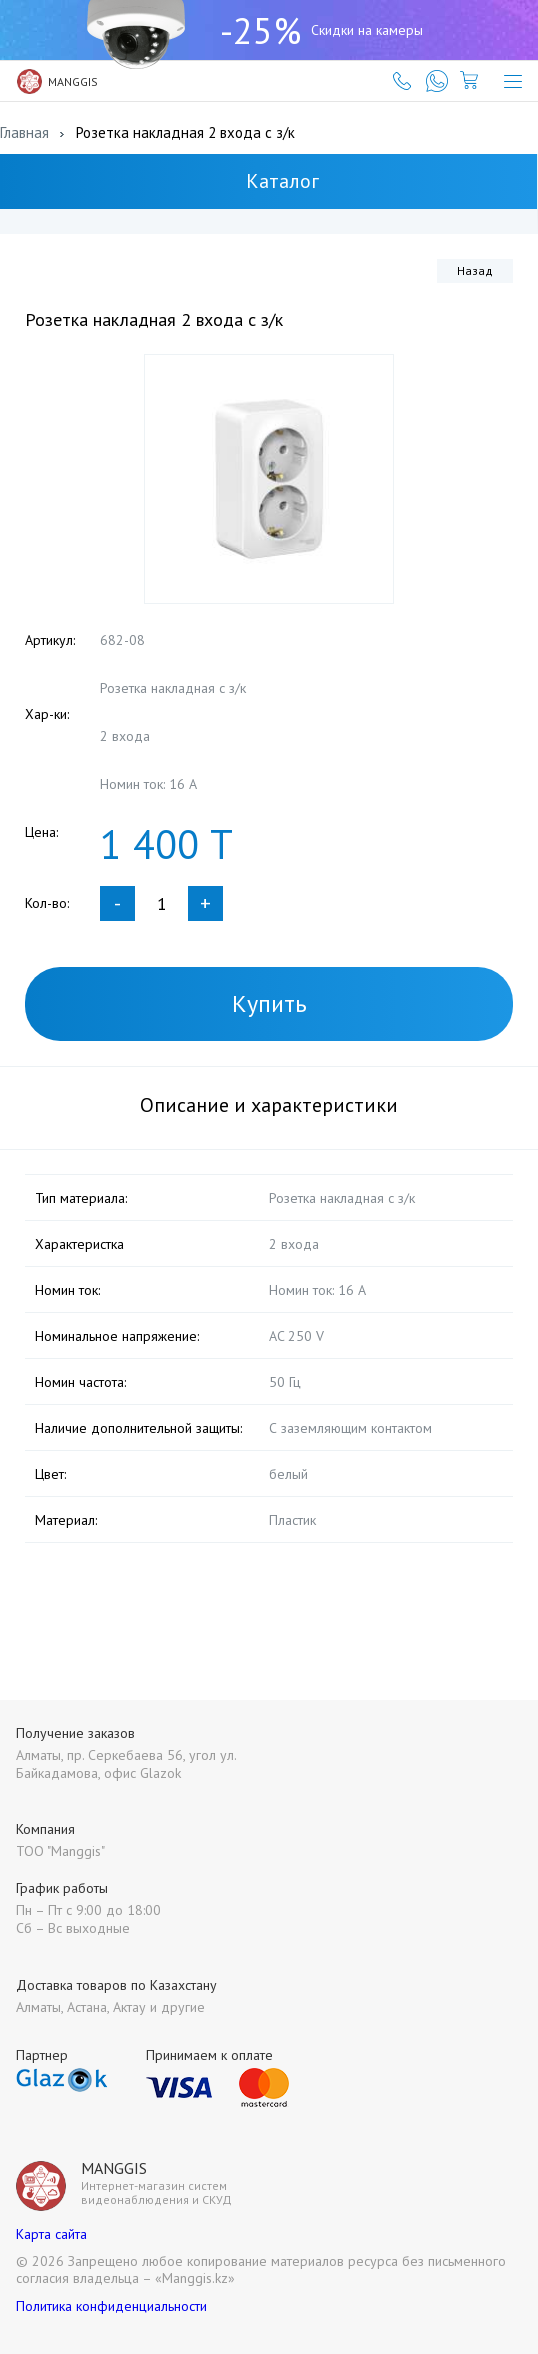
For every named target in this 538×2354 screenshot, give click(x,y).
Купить (269, 1003)
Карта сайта (51, 2234)
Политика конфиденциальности (111, 2306)
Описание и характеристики (269, 1105)
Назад (475, 270)
